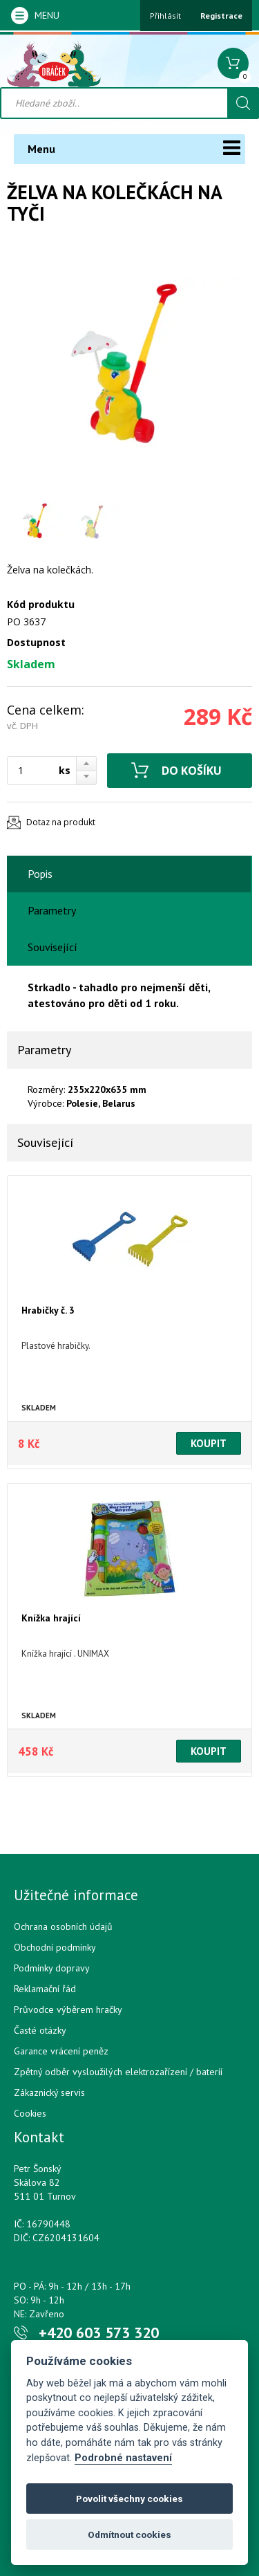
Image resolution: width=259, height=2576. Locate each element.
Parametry (52, 910)
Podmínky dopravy (52, 1968)
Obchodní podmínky (55, 1947)
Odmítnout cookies (129, 2534)
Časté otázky (40, 2030)
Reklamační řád (45, 1988)
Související (52, 947)
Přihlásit (165, 15)
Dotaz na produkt (60, 822)
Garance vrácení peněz (61, 2051)
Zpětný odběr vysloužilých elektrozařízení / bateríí (118, 2072)
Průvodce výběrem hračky (68, 2009)
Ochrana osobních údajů (63, 1926)
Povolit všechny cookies (129, 2498)
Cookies (30, 2113)
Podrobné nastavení (123, 2458)
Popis (40, 874)
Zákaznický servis (49, 2092)
